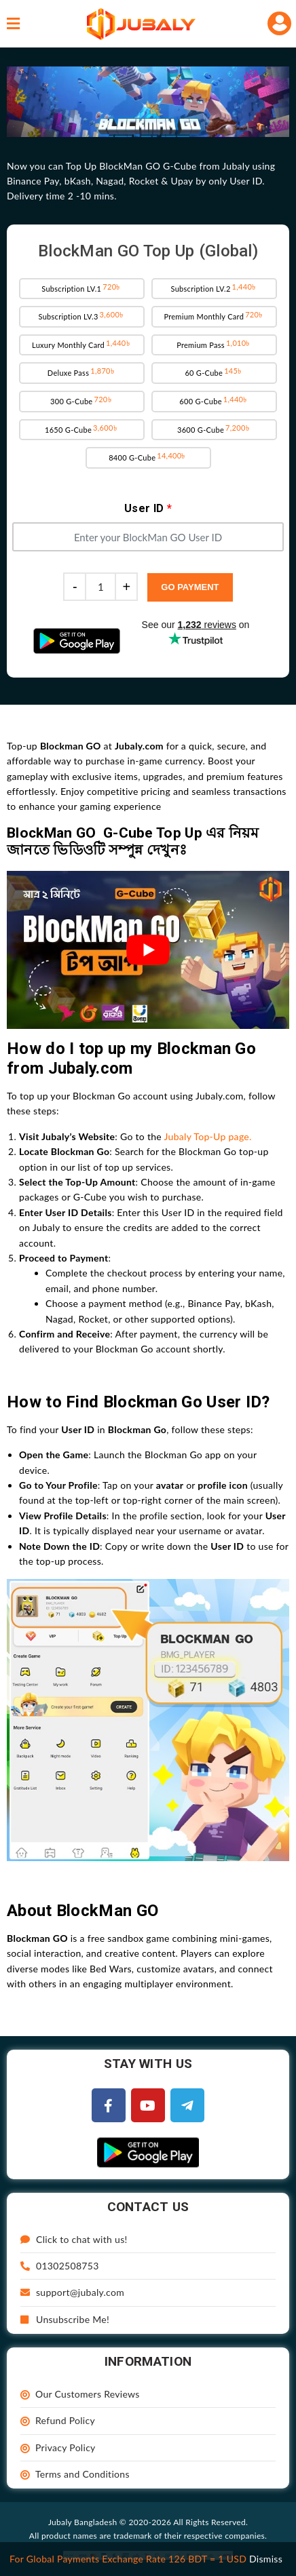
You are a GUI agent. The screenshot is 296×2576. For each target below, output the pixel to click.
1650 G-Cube (82, 428)
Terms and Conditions (82, 2474)
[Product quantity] (100, 587)
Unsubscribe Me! (64, 2319)
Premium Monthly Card (214, 315)
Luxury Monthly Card (82, 343)
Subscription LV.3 (81, 315)
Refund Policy (65, 2420)
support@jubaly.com (72, 2292)
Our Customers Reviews (87, 2394)
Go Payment (190, 587)
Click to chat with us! (74, 2239)
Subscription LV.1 (81, 287)
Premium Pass (214, 343)
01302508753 (59, 2265)
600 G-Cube (213, 400)
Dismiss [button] (265, 2558)
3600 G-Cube (214, 428)
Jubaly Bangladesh (82, 2522)
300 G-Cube (81, 400)
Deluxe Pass (82, 371)
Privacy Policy (65, 2447)
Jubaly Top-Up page (207, 1136)
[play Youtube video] (148, 950)
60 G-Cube (214, 371)
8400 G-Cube (148, 456)
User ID (148, 508)
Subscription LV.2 (213, 287)
